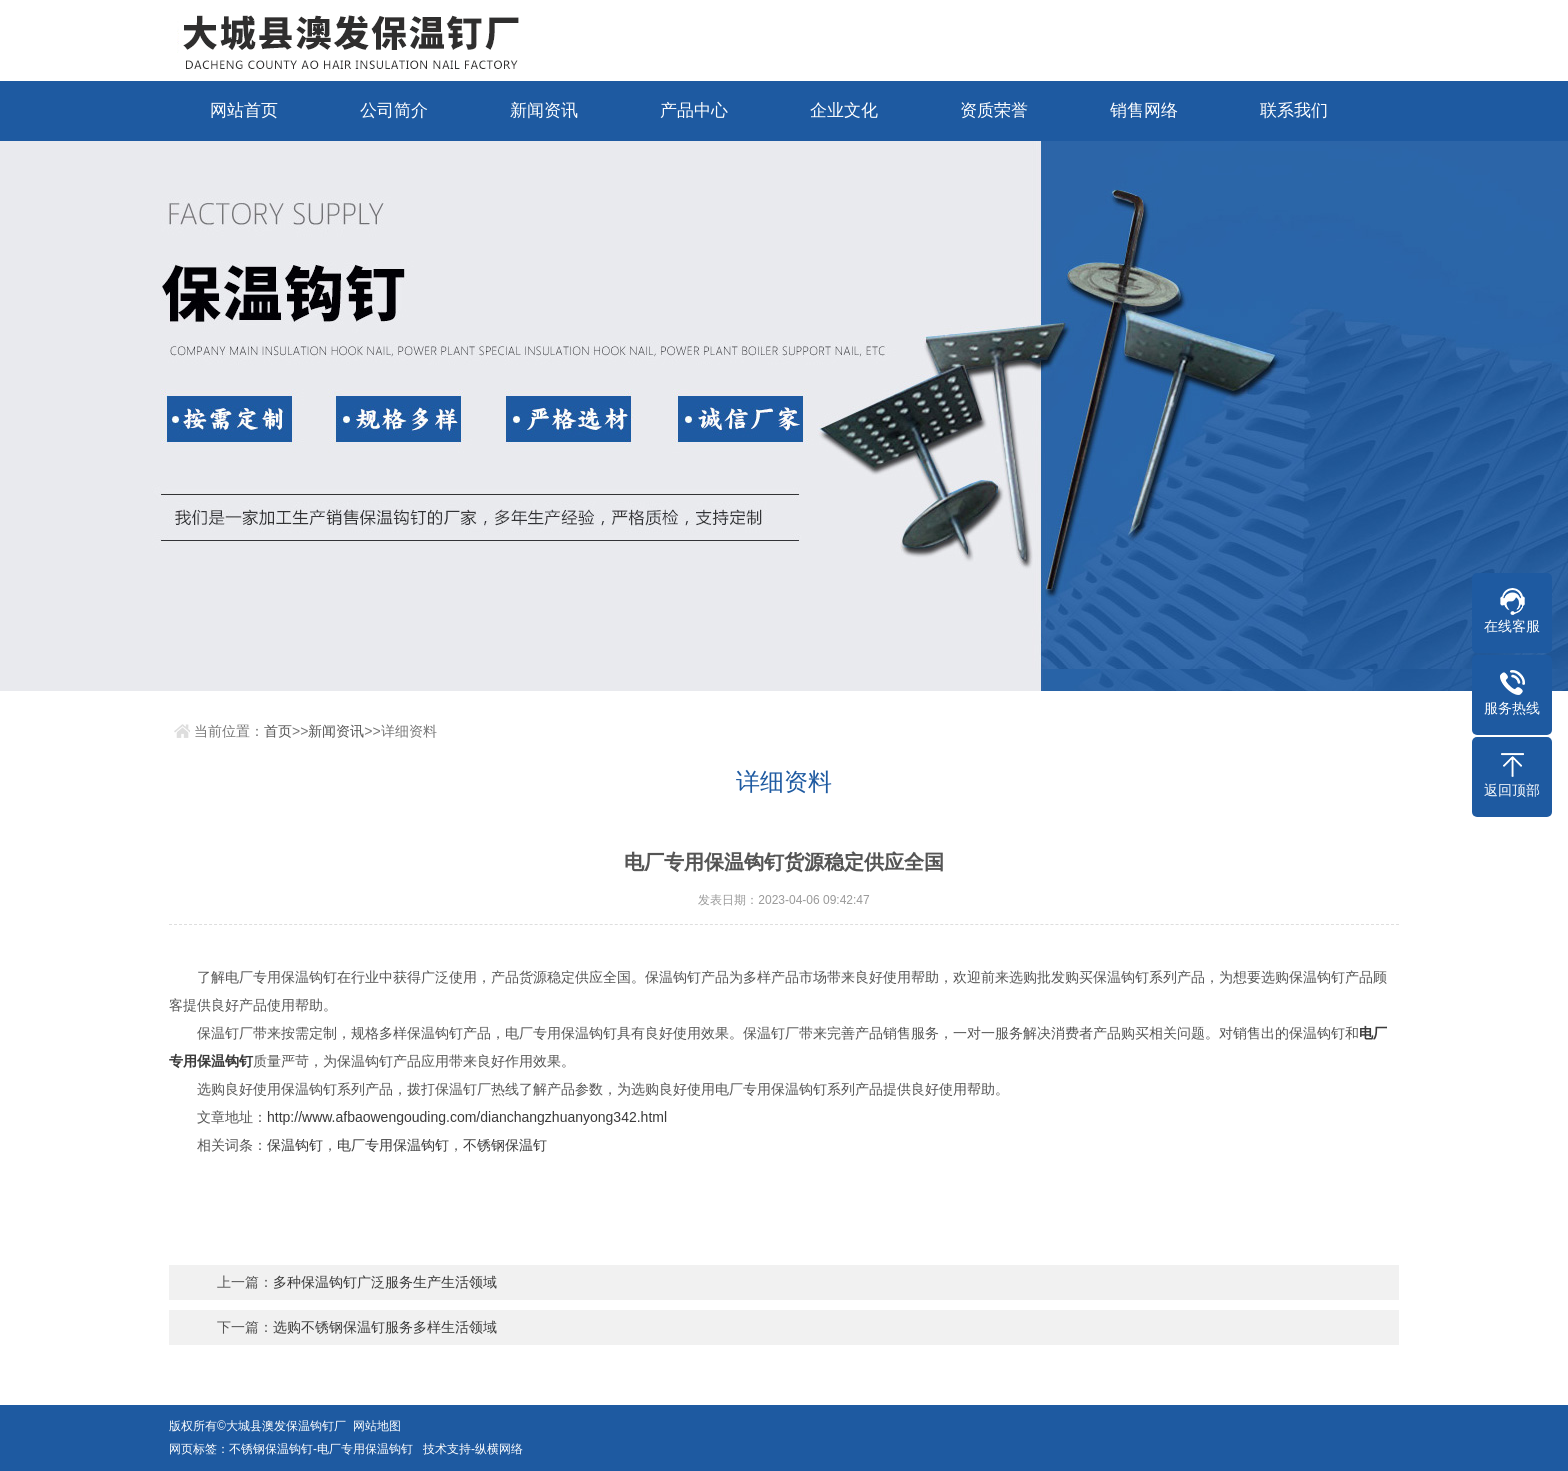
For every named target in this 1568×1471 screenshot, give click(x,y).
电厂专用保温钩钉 (393, 1145)
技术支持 (447, 1449)
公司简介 (394, 110)
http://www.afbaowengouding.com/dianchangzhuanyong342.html (467, 1117)
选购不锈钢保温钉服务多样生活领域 (385, 1327)
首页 (278, 731)
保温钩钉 (295, 1145)
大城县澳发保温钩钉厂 (289, 1426)
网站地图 (377, 1426)
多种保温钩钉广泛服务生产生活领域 (385, 1282)
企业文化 (844, 110)
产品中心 (694, 110)
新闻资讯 (544, 110)
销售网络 (1144, 110)
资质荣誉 (994, 110)
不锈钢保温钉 (505, 1145)
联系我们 (1294, 110)
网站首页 (244, 110)
